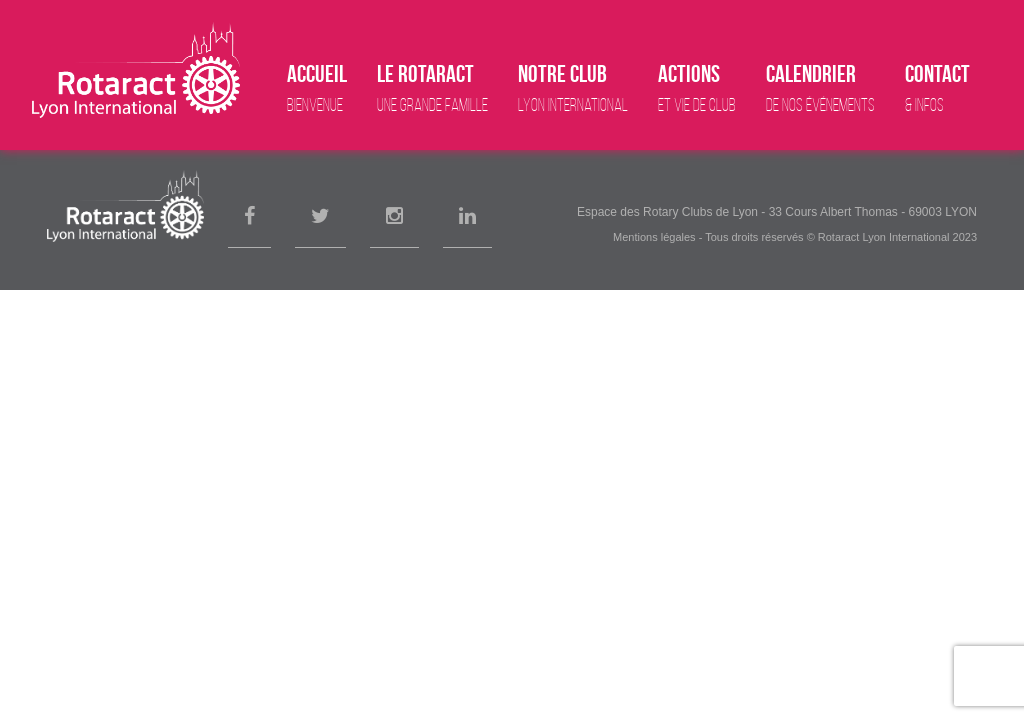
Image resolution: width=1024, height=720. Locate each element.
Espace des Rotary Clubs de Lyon (667, 212)
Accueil (317, 88)
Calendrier (820, 88)
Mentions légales (654, 237)
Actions (697, 88)
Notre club (573, 88)
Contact (937, 88)
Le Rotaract (432, 88)
